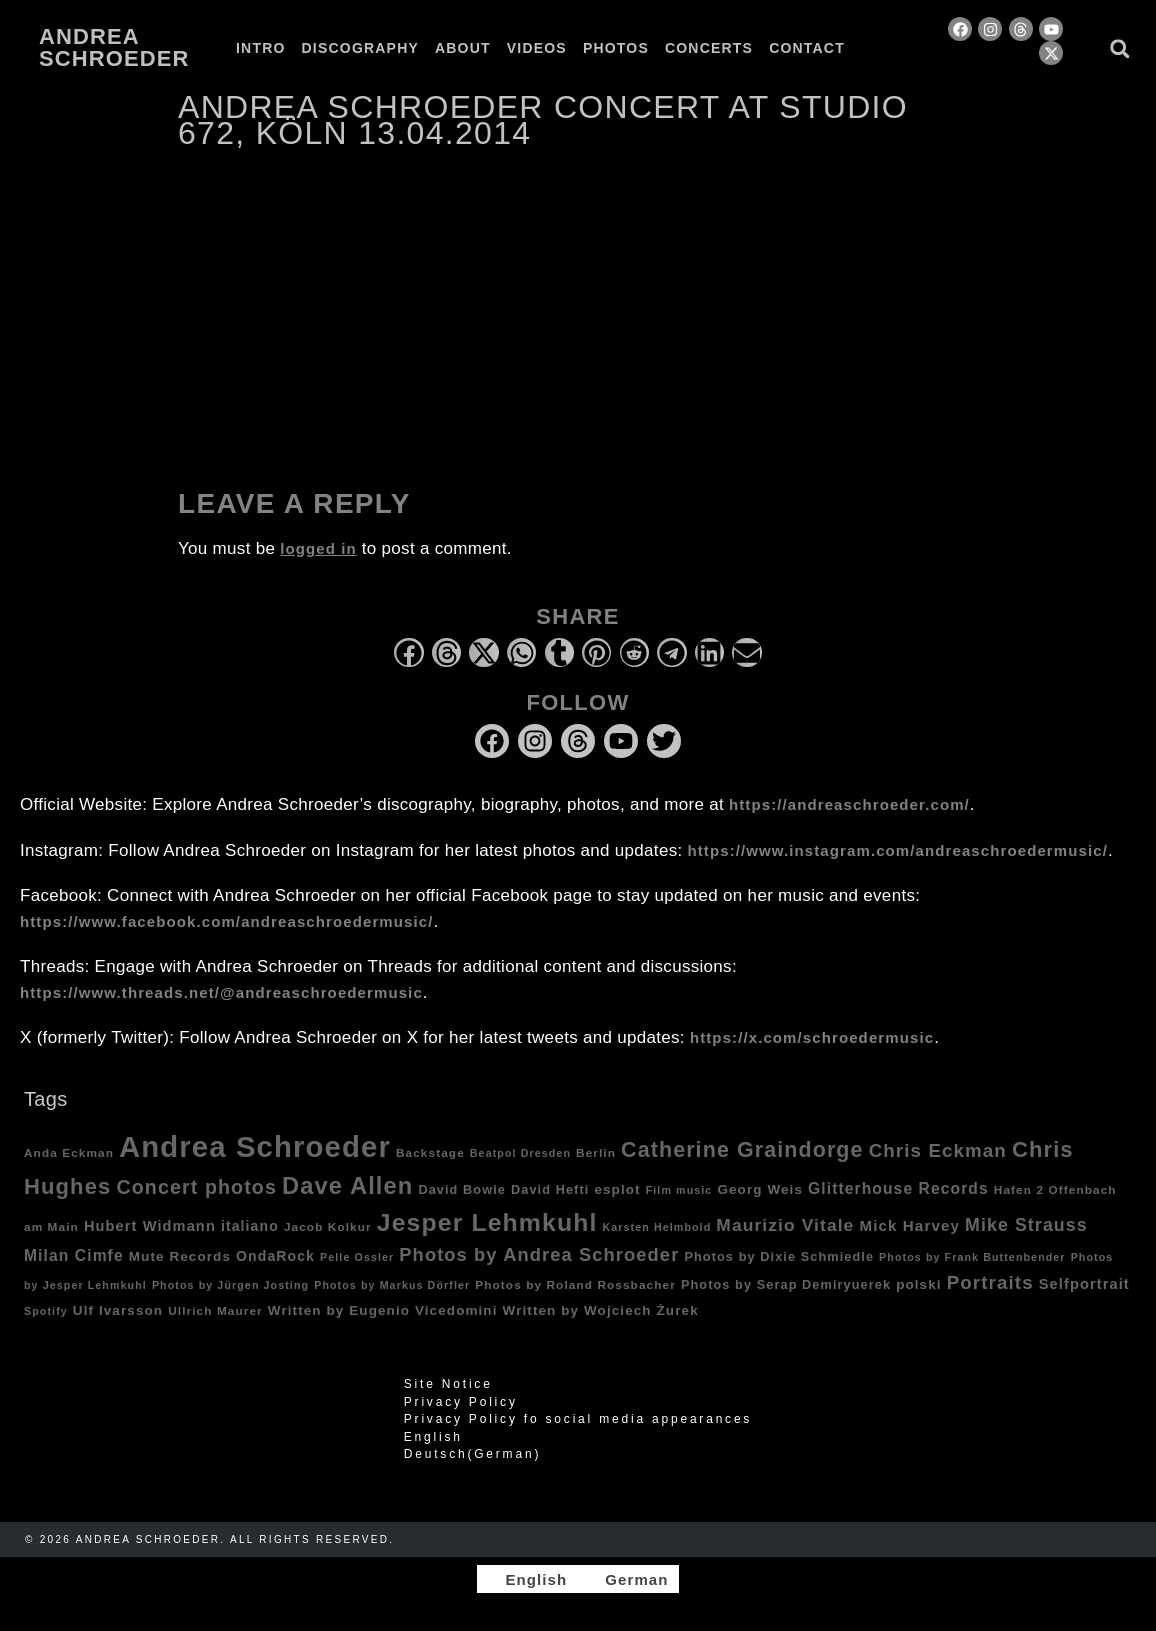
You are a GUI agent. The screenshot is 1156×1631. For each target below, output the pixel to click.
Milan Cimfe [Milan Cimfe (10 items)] (74, 1255)
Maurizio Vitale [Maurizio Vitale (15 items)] (785, 1225)
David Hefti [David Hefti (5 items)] (550, 1190)
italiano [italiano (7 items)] (250, 1226)
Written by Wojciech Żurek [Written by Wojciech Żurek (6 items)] (601, 1310)
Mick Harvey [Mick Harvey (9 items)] (909, 1225)
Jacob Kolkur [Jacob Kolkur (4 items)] (328, 1226)
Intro (261, 48)
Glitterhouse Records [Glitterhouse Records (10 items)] (898, 1188)
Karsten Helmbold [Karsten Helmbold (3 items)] (657, 1227)
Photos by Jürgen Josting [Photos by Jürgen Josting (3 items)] (230, 1285)
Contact (807, 48)
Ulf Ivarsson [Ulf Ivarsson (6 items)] (118, 1310)
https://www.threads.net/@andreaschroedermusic (221, 992)
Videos (537, 48)
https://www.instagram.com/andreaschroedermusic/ (898, 850)
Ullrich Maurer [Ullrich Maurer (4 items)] (215, 1310)
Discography (360, 48)
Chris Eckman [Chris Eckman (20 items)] (938, 1150)
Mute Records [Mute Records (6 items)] (180, 1256)
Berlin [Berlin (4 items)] (596, 1152)
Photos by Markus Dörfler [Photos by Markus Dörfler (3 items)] (392, 1285)
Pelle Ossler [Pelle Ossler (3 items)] (357, 1257)
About (463, 48)
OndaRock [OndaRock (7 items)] (275, 1256)
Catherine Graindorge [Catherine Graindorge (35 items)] (742, 1150)
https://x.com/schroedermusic (812, 1037)
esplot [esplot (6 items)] (617, 1189)
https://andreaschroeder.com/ (849, 804)
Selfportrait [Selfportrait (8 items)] (1084, 1284)
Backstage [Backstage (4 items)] (430, 1152)
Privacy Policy (461, 1402)
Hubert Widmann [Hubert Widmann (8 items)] (150, 1226)
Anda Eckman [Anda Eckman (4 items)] (69, 1152)
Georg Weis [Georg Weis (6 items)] (760, 1189)
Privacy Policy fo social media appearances (578, 1419)
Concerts (709, 48)
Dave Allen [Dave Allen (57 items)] (347, 1186)
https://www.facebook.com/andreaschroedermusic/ (226, 921)
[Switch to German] (252, 64)
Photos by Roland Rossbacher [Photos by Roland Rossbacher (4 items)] (575, 1284)
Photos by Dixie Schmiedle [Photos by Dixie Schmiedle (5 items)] (779, 1257)
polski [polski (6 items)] (919, 1284)
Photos (616, 48)
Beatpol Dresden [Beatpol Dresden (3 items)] (520, 1153)
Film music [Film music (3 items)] (679, 1190)
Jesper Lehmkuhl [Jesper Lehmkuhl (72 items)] (487, 1222)
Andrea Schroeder (114, 47)
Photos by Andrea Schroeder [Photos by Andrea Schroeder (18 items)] (539, 1254)
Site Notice (448, 1384)
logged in (318, 548)
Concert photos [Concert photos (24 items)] (196, 1187)
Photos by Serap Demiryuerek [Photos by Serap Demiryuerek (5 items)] (786, 1285)
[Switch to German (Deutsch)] (578, 1454)
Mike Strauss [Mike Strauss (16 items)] (1026, 1225)
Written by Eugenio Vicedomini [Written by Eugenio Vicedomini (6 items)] (383, 1310)
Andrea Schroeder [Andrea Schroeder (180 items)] (255, 1146)
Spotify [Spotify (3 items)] (46, 1311)
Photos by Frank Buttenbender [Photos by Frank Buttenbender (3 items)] (972, 1257)
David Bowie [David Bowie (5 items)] (462, 1190)
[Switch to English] (527, 1579)
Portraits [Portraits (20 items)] (990, 1282)
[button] (1119, 48)
